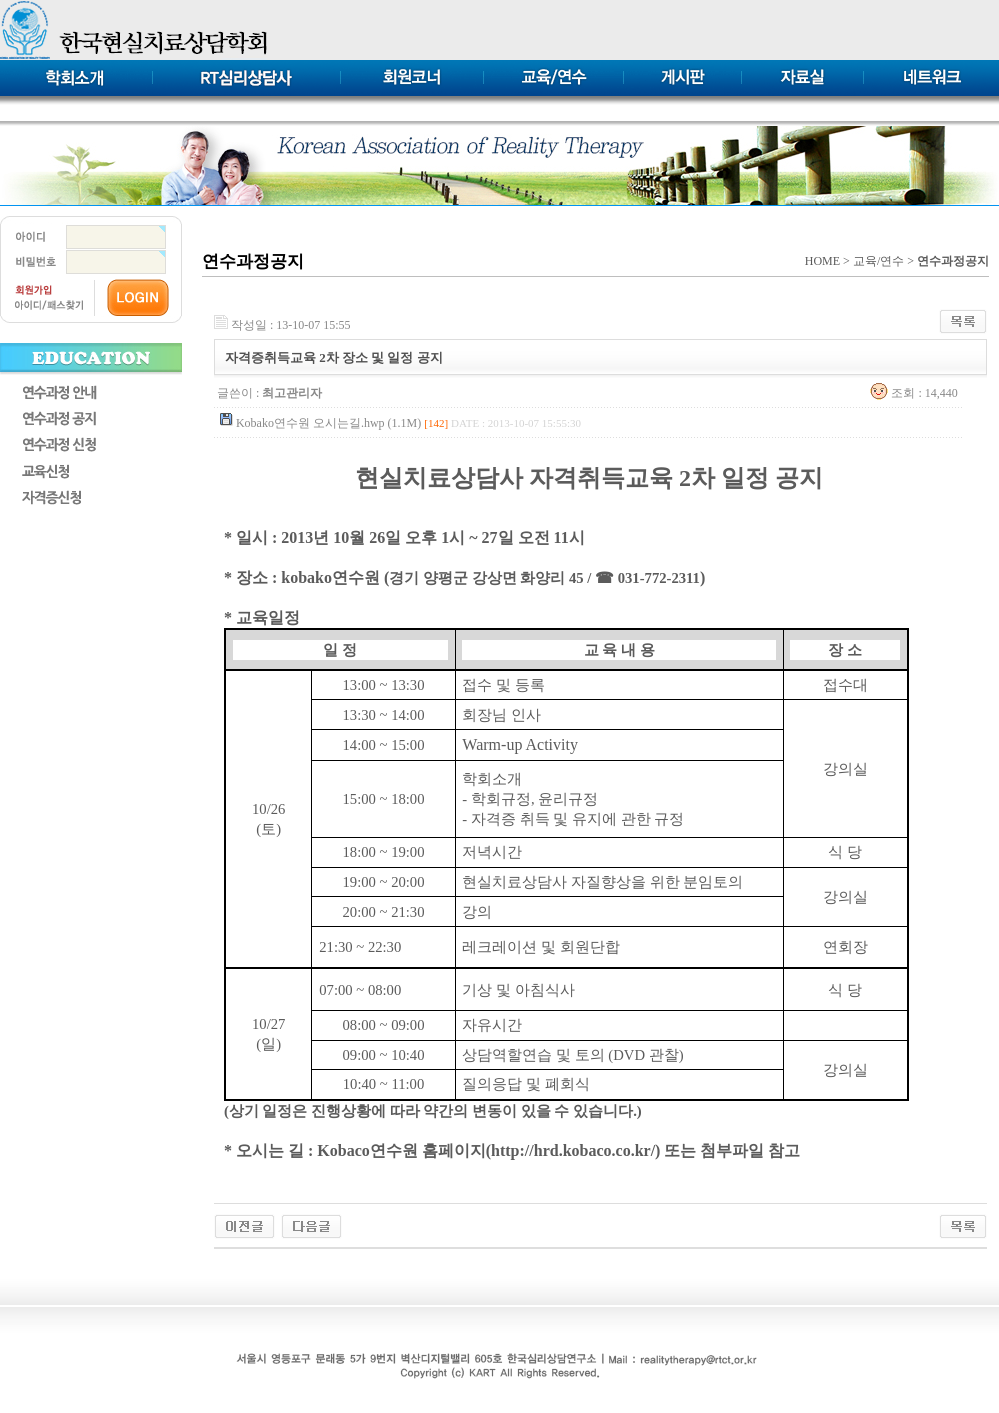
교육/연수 (878, 261)
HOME (822, 261)
